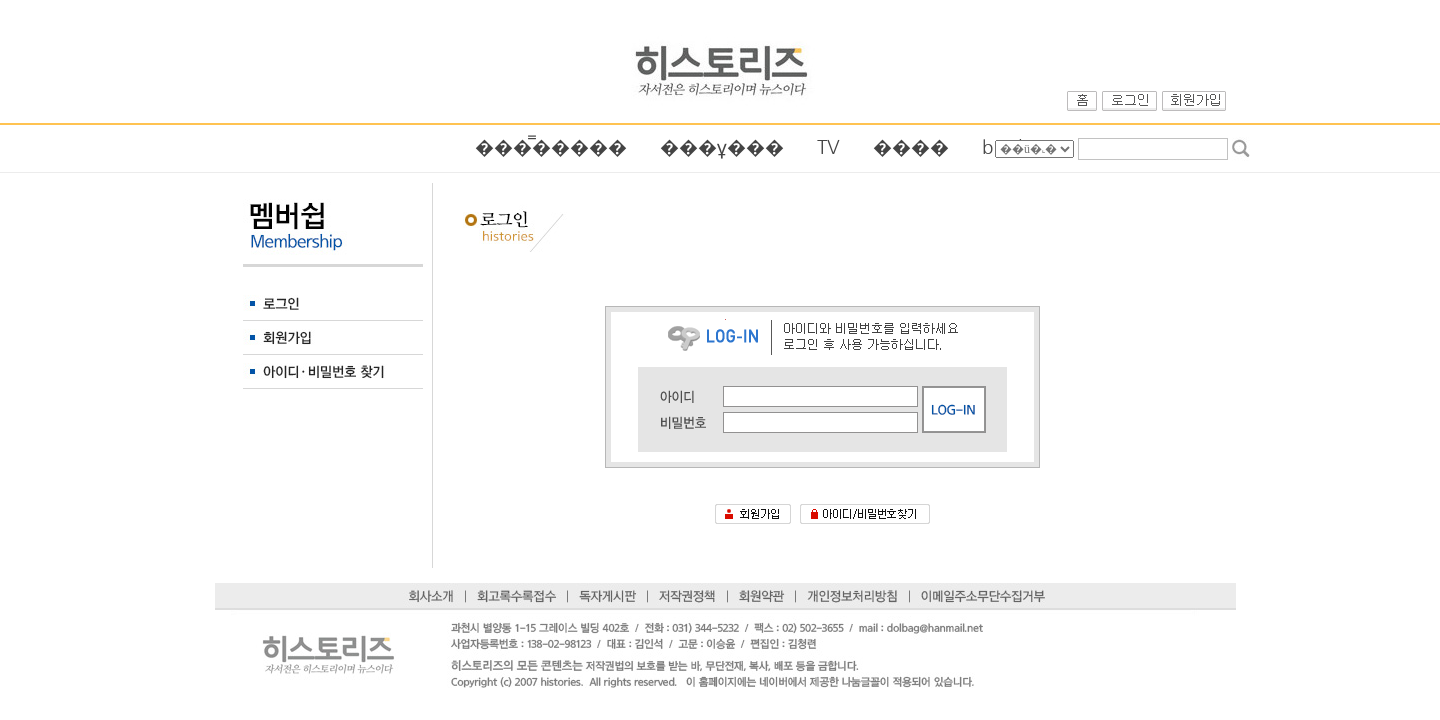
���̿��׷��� (551, 147)
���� (911, 147)
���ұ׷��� (722, 147)
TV (828, 147)
